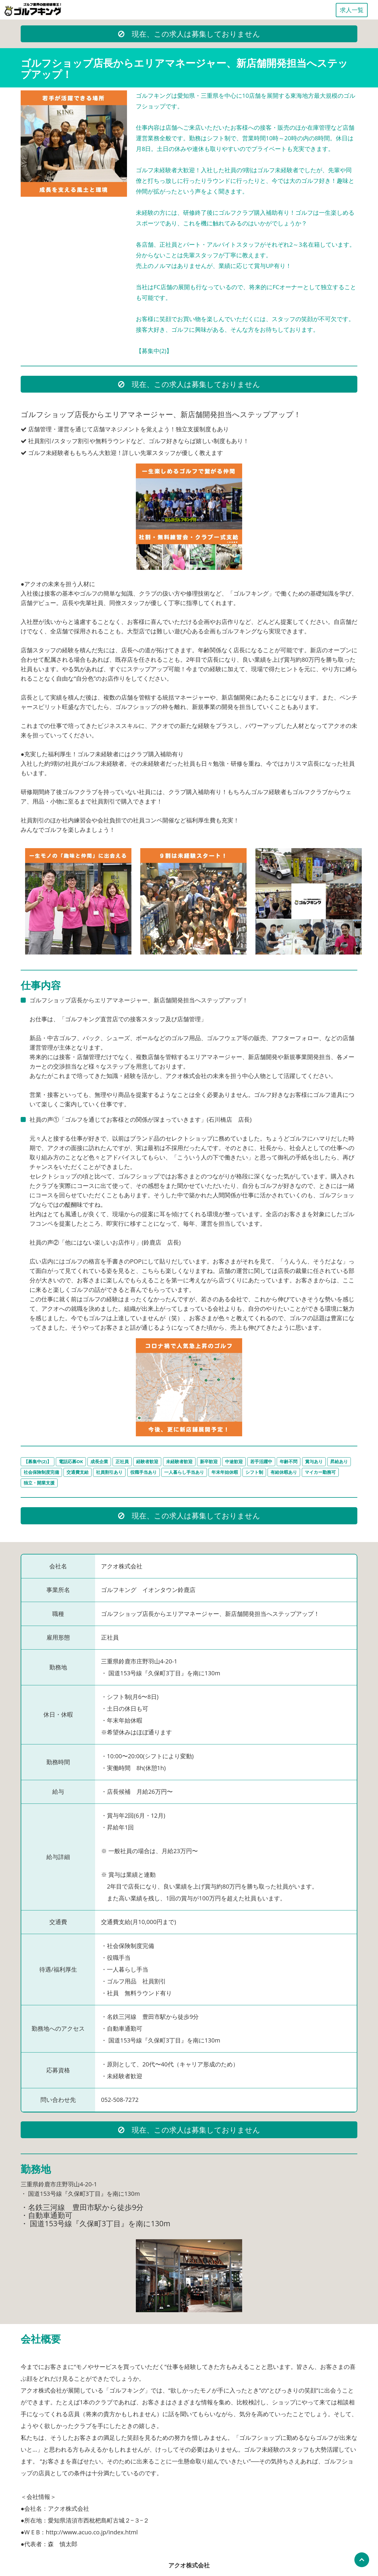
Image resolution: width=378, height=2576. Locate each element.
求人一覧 (352, 10)
